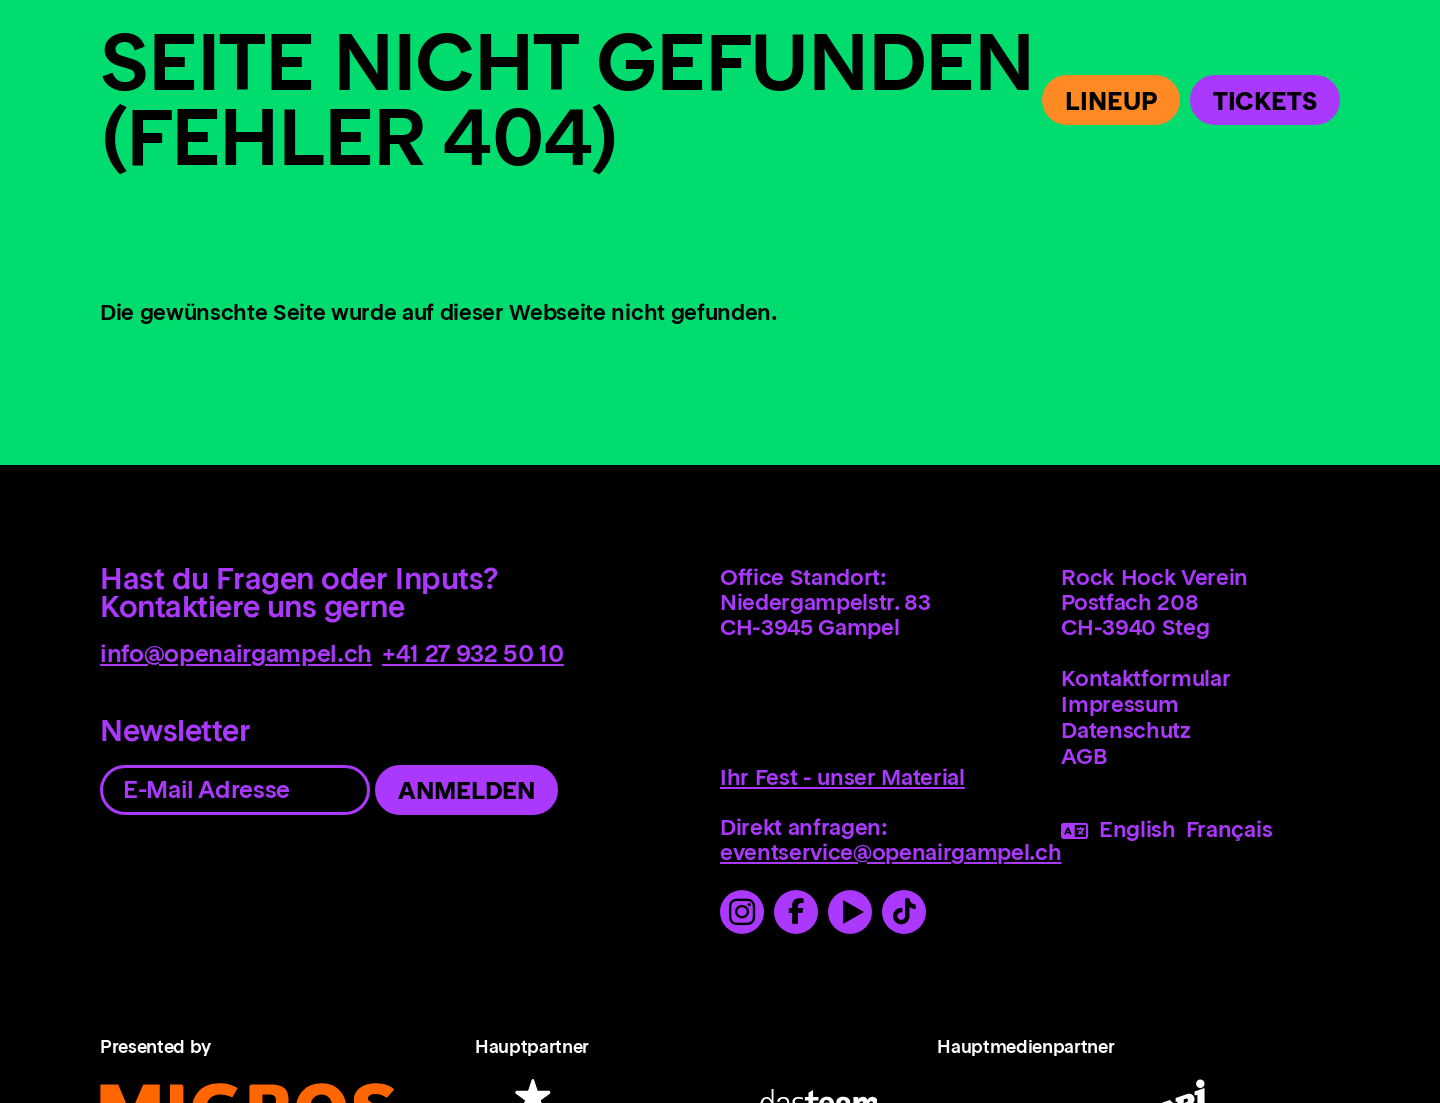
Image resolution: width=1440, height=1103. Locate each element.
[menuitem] (1206, 678)
